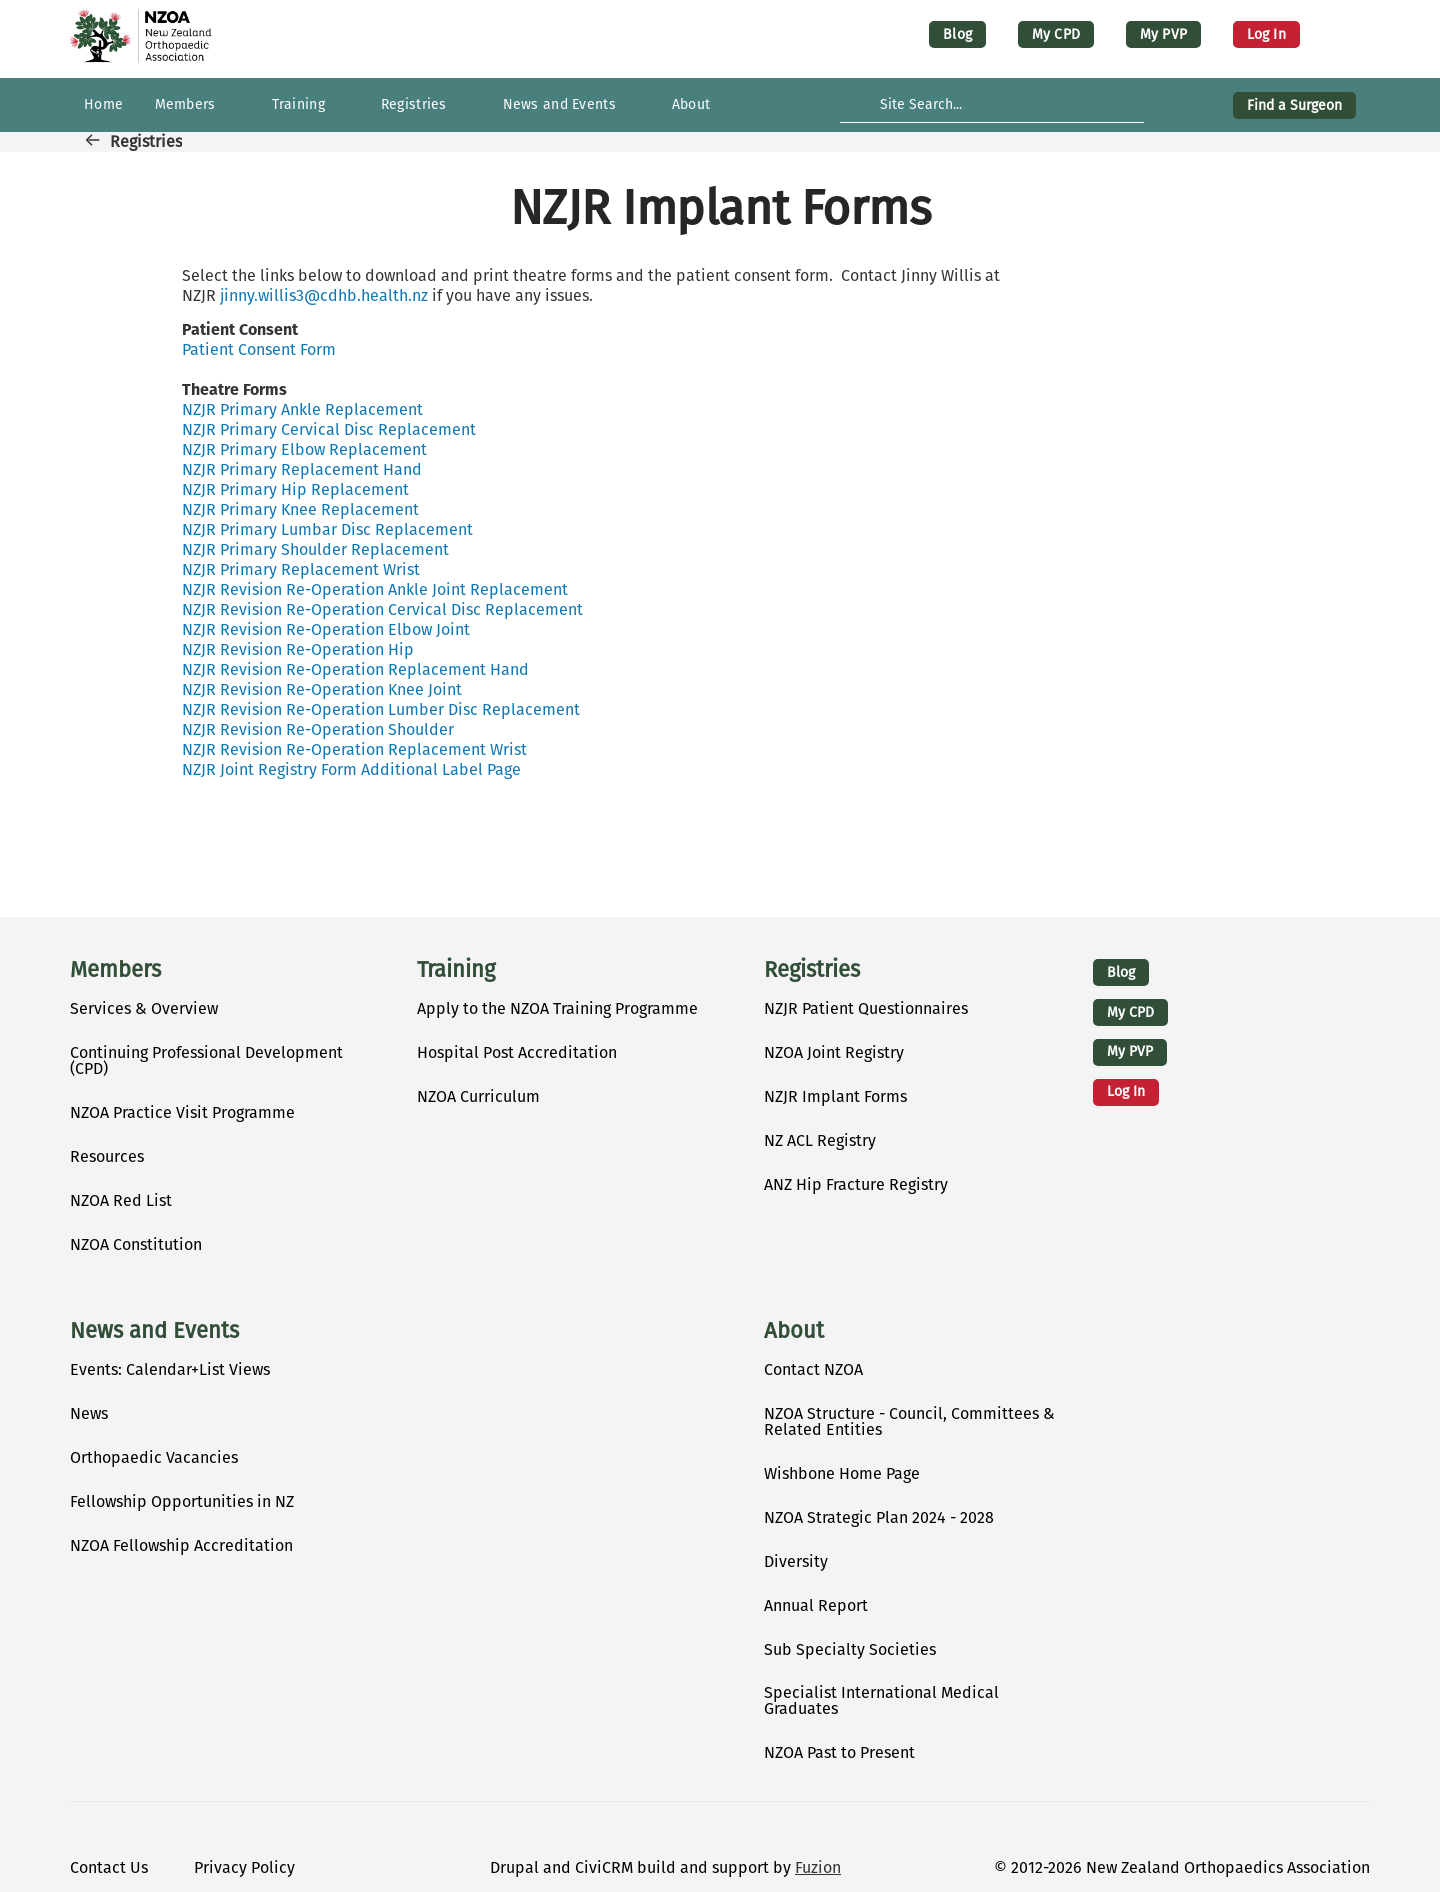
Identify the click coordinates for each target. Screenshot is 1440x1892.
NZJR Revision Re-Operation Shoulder (318, 729)
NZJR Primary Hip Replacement (295, 489)
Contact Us (109, 1867)
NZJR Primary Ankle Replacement (302, 409)
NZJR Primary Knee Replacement (300, 509)
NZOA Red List (121, 1200)
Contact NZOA (813, 1369)
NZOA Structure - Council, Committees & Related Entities (909, 1421)
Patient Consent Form (259, 349)
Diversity (796, 1561)
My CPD (1056, 34)
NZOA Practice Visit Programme (182, 1112)
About (794, 1331)
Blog (957, 34)
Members (115, 970)
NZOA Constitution (136, 1244)
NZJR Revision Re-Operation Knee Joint (322, 689)
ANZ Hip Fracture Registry (856, 1184)
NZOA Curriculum (478, 1096)
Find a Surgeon (1294, 105)
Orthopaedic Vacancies (154, 1457)
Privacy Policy (244, 1867)
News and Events (154, 1331)
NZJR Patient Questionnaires (866, 1008)
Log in (1266, 34)
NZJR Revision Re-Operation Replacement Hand (355, 669)
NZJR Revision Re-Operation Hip (298, 649)
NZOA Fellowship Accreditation (181, 1545)
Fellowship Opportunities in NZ (182, 1501)
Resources (107, 1156)
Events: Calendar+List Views (170, 1369)
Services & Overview (144, 1008)
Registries (146, 141)
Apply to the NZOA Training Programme (557, 1008)
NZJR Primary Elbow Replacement (304, 449)
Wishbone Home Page (842, 1473)
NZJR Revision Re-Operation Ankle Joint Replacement (375, 589)
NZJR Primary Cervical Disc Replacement (329, 429)
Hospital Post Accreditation (517, 1052)
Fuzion (818, 1867)
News (89, 1413)
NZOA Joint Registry (834, 1052)
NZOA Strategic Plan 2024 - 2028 (879, 1517)
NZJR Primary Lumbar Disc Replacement (327, 529)
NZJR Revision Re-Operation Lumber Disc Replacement (381, 709)
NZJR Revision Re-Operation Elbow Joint (326, 629)
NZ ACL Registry (820, 1140)
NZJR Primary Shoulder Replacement (315, 549)
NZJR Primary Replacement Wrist (301, 569)
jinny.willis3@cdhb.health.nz (324, 295)
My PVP (1163, 34)
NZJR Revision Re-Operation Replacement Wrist (354, 749)
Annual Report (816, 1605)
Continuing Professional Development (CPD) (206, 1060)
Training (456, 970)
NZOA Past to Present (839, 1752)
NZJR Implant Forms (835, 1096)
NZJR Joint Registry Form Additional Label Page (351, 769)
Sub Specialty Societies (850, 1649)
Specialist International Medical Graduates (881, 1700)
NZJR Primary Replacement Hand (302, 469)
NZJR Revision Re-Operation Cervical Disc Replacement (382, 609)
